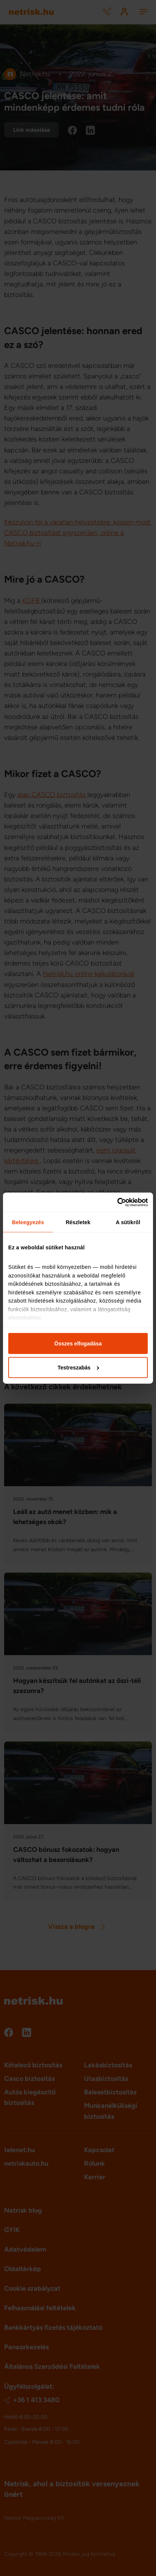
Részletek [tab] (78, 1222)
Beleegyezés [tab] (28, 1222)
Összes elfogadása (78, 1344)
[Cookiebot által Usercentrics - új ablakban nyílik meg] (115, 1202)
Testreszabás (78, 1367)
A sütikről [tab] (128, 1222)
